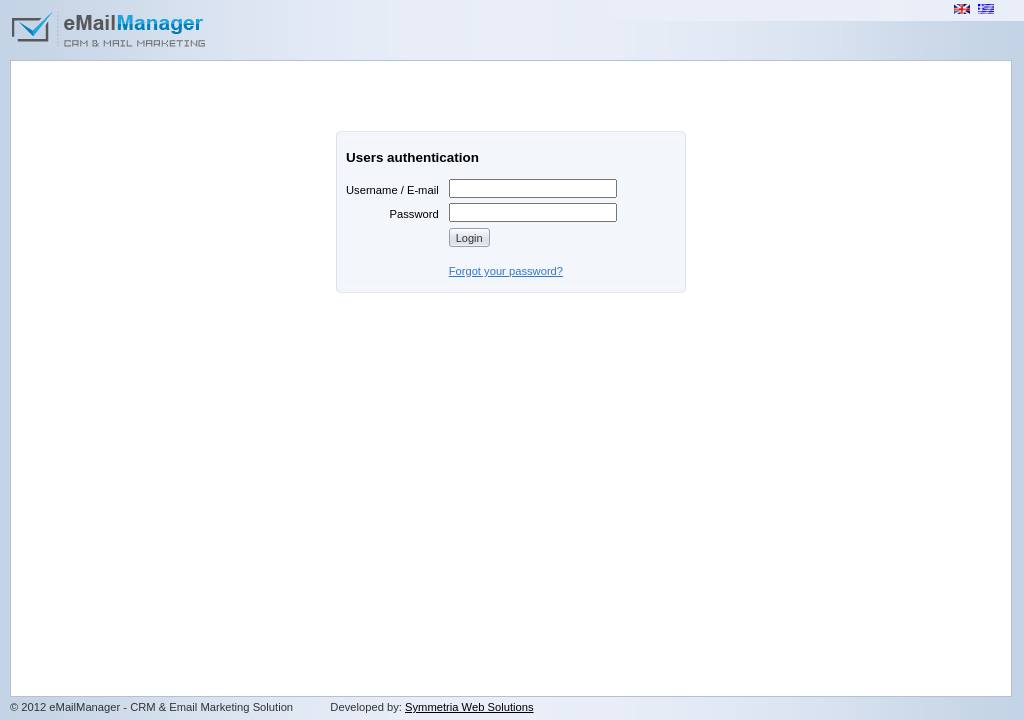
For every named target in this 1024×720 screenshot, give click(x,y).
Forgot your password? (506, 271)
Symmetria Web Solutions (469, 707)
